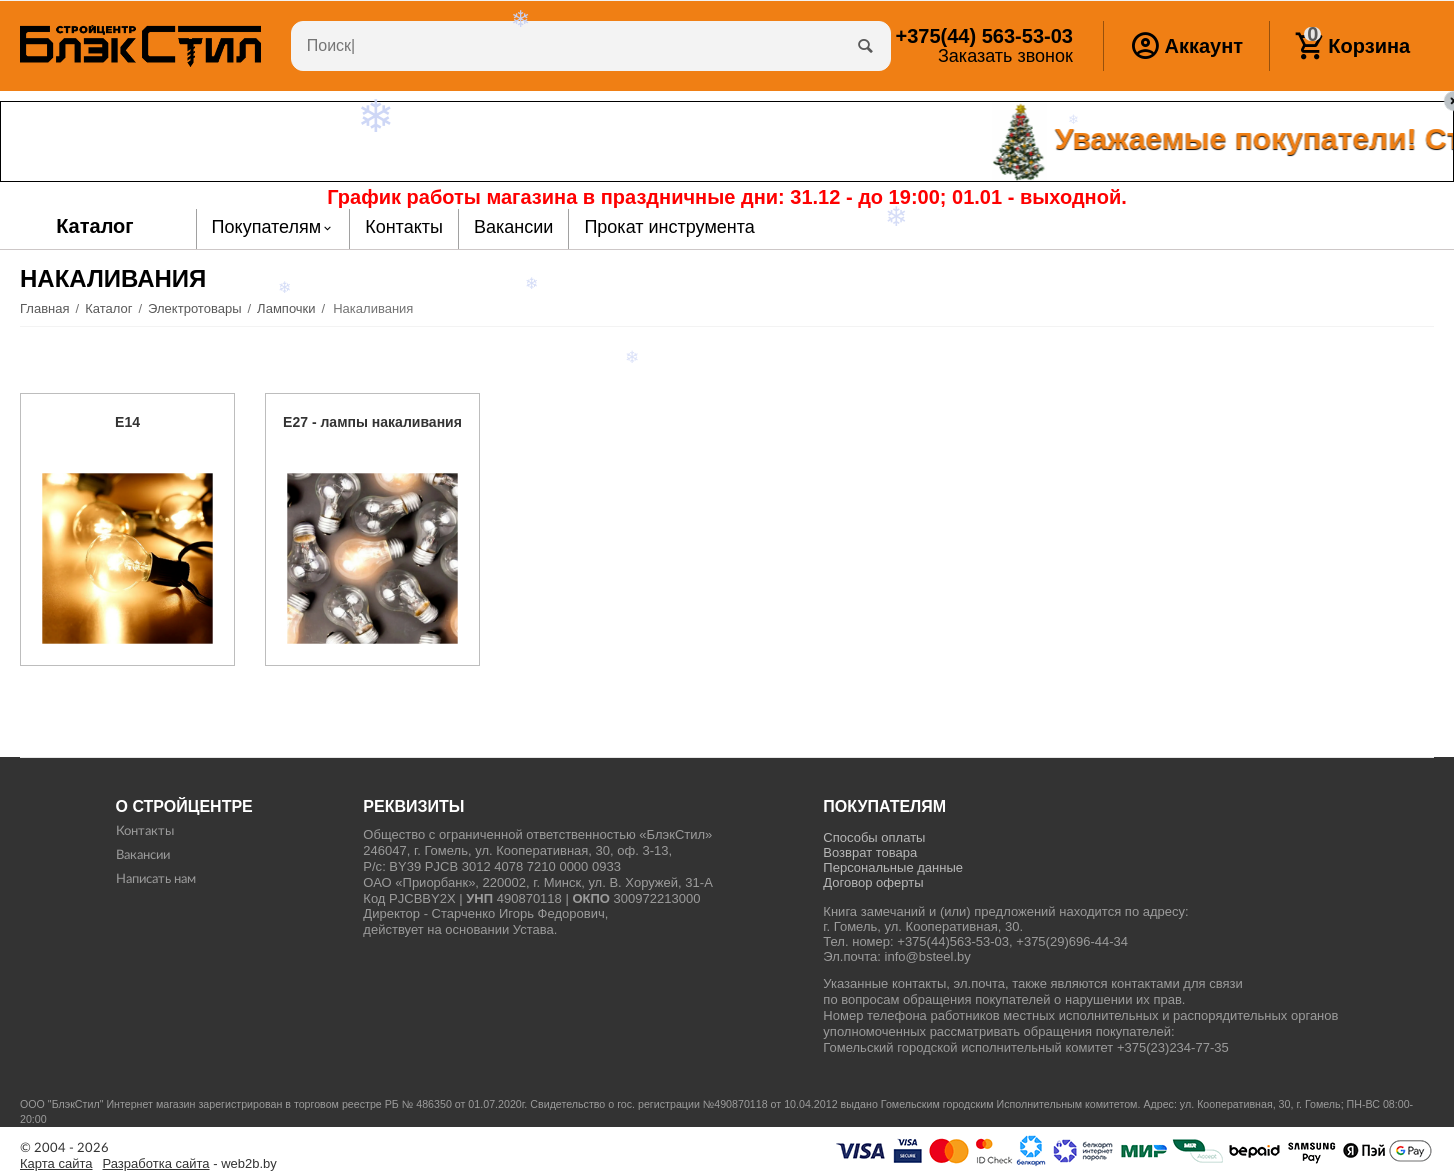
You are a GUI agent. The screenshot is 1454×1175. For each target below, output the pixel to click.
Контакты (145, 831)
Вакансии (143, 855)
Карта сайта (56, 1164)
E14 (127, 422)
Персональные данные (893, 867)
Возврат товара (870, 852)
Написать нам (156, 879)
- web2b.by (190, 1164)
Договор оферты (873, 882)
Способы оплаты (874, 837)
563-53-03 (983, 36)
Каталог (95, 226)
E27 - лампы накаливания (372, 422)
